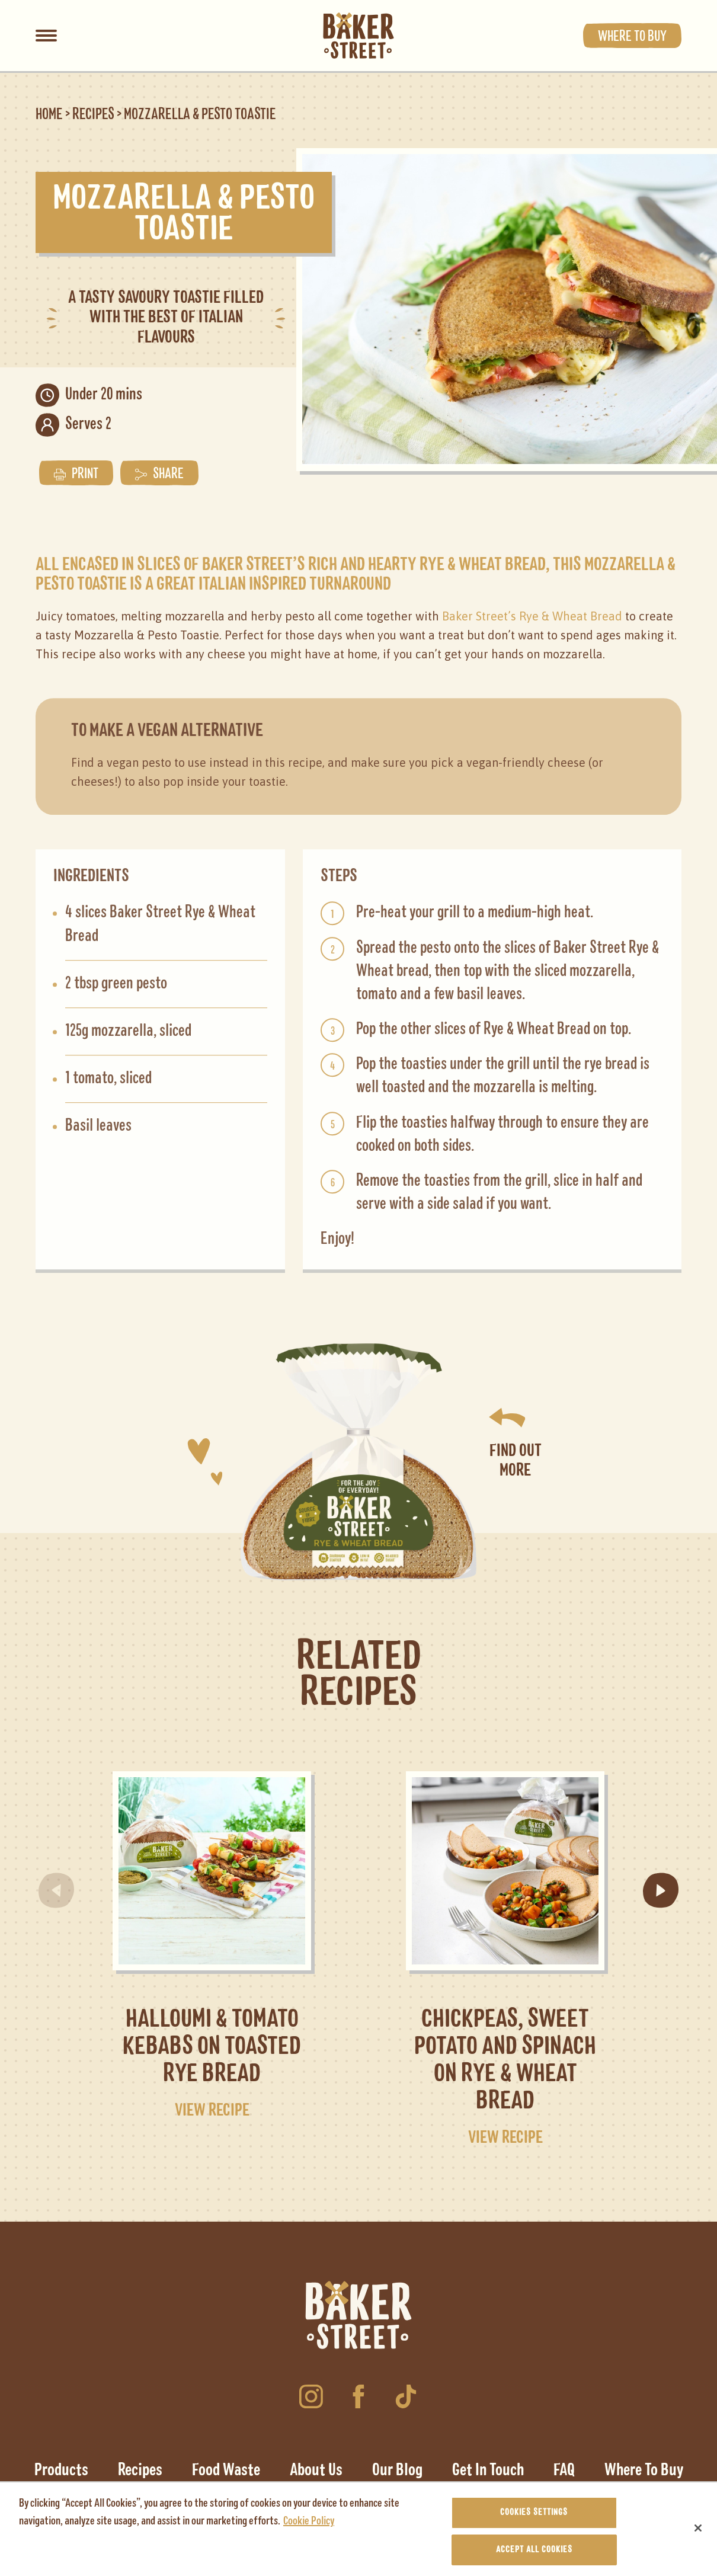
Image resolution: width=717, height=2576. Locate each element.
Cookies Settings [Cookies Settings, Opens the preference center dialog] (534, 2517)
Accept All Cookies (534, 2554)
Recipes (93, 115)
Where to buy (632, 35)
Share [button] (159, 471)
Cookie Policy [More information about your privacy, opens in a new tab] (308, 2526)
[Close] (698, 2533)
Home (49, 115)
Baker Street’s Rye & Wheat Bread (532, 614)
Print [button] (76, 471)
